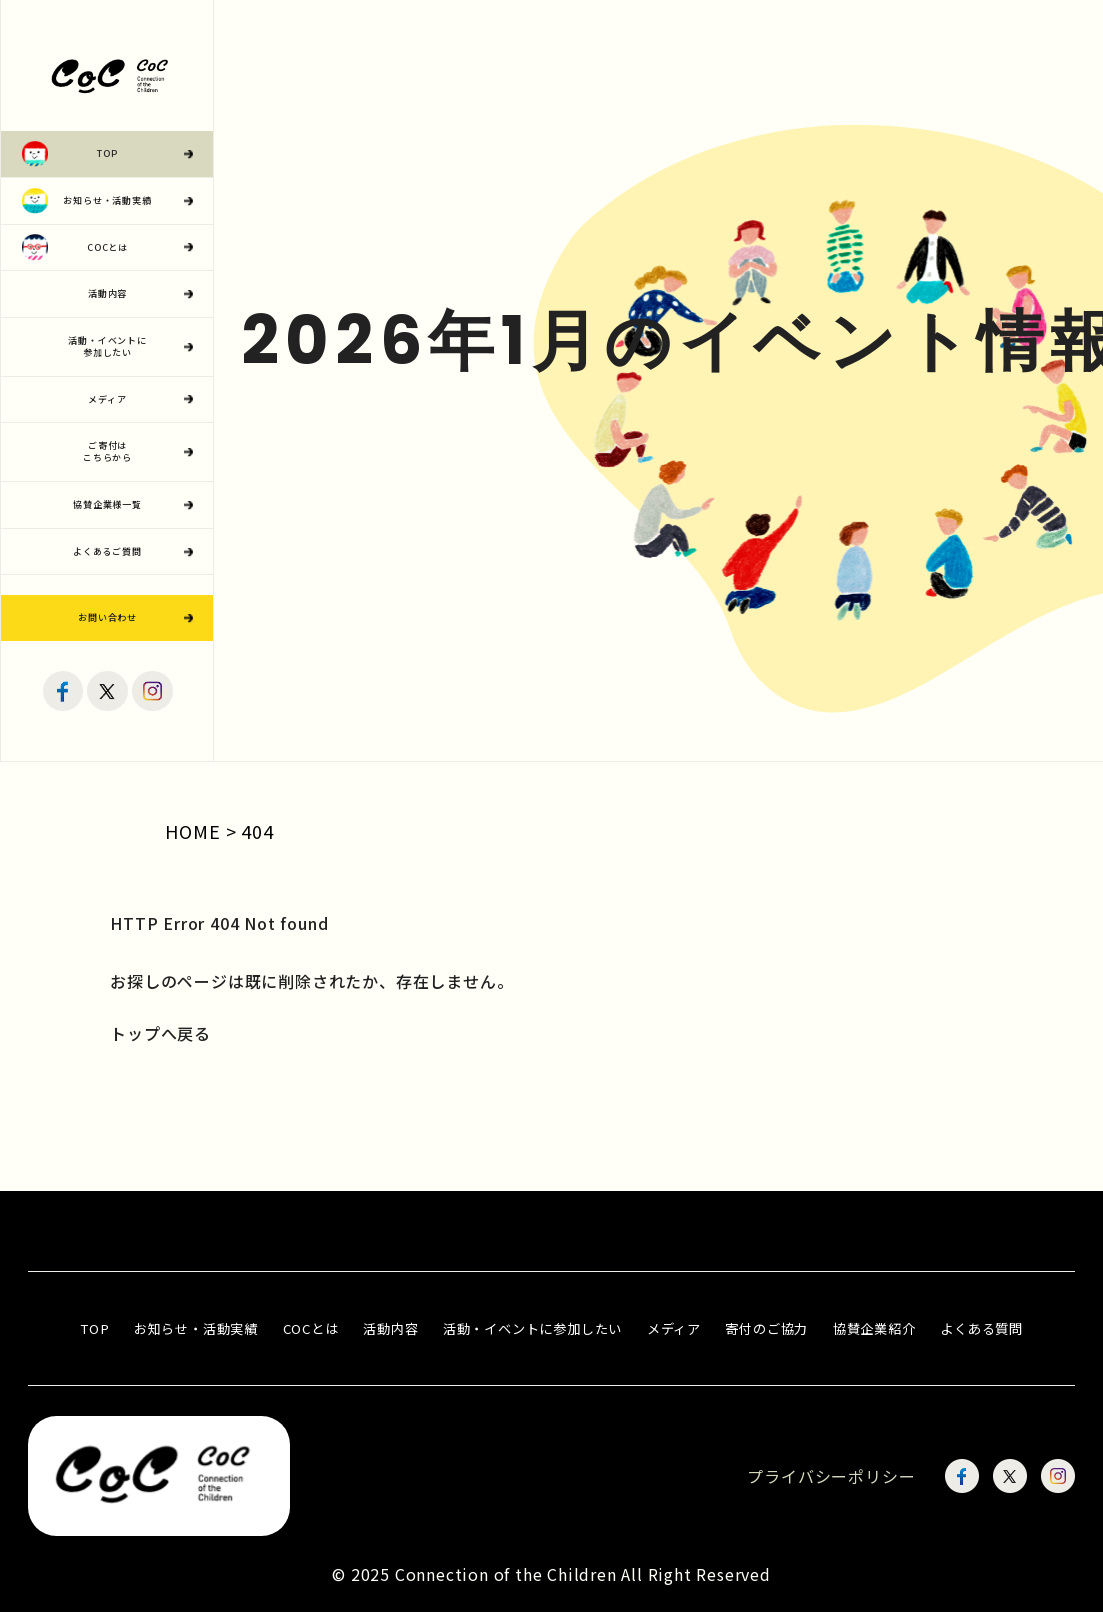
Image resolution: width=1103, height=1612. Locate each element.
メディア (674, 1328)
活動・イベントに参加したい (532, 1328)
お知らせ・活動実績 (196, 1328)
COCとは (311, 1328)
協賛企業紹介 (874, 1328)
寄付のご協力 (766, 1328)
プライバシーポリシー (831, 1476)
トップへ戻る (160, 1033)
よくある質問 (981, 1328)
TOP (94, 1328)
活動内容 (390, 1328)
